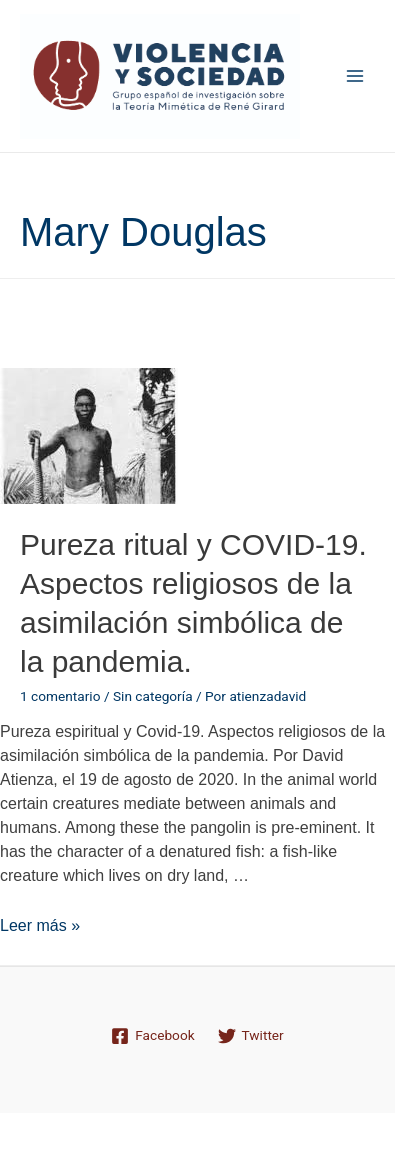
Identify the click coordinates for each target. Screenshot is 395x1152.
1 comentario (60, 696)
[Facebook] (153, 1036)
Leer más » (40, 925)
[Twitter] (250, 1036)
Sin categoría (153, 696)
